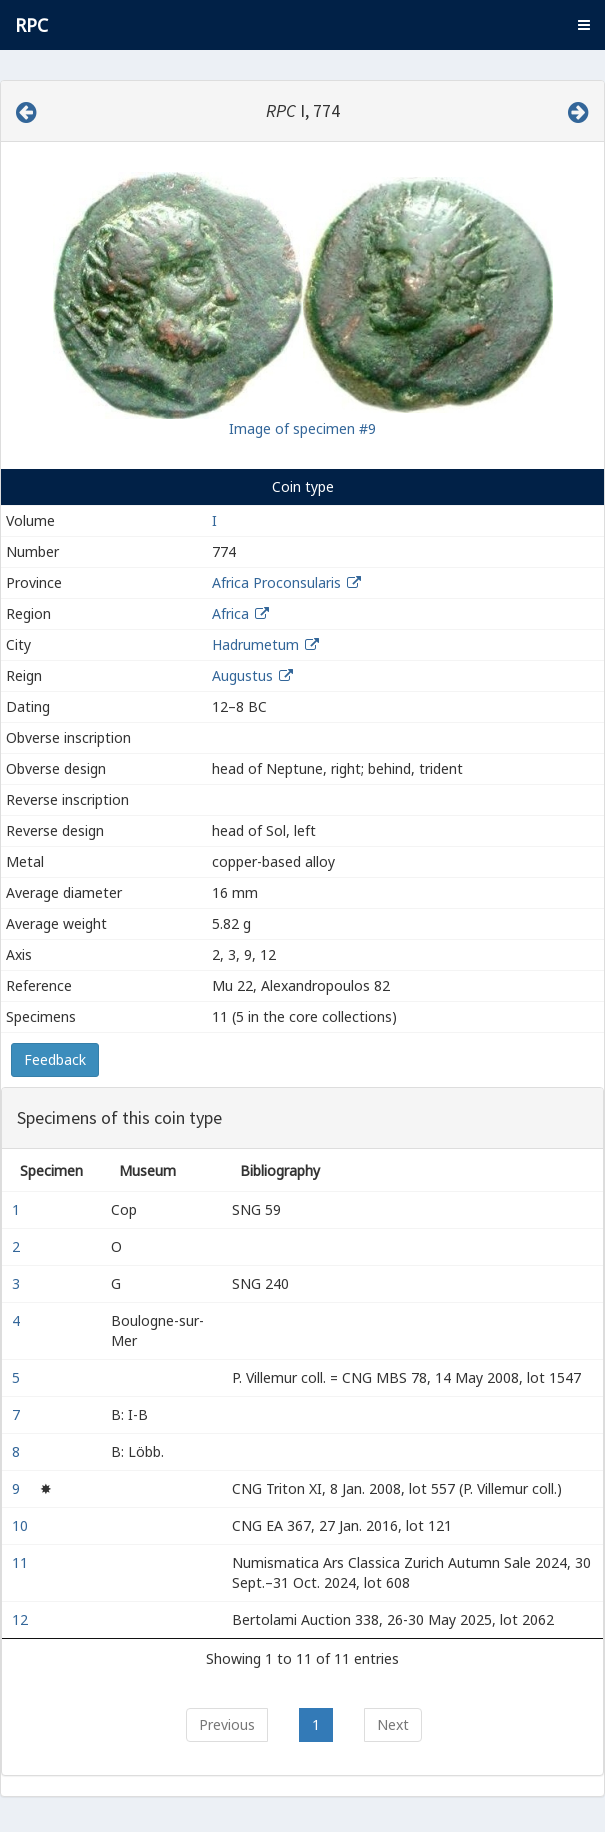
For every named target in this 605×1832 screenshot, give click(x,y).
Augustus (242, 675)
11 (22, 1562)
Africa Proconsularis (276, 582)
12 (22, 1619)
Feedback (55, 1059)
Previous (227, 1724)
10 (22, 1525)
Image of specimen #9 (302, 428)
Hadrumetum (255, 644)
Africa (230, 613)
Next (393, 1724)
